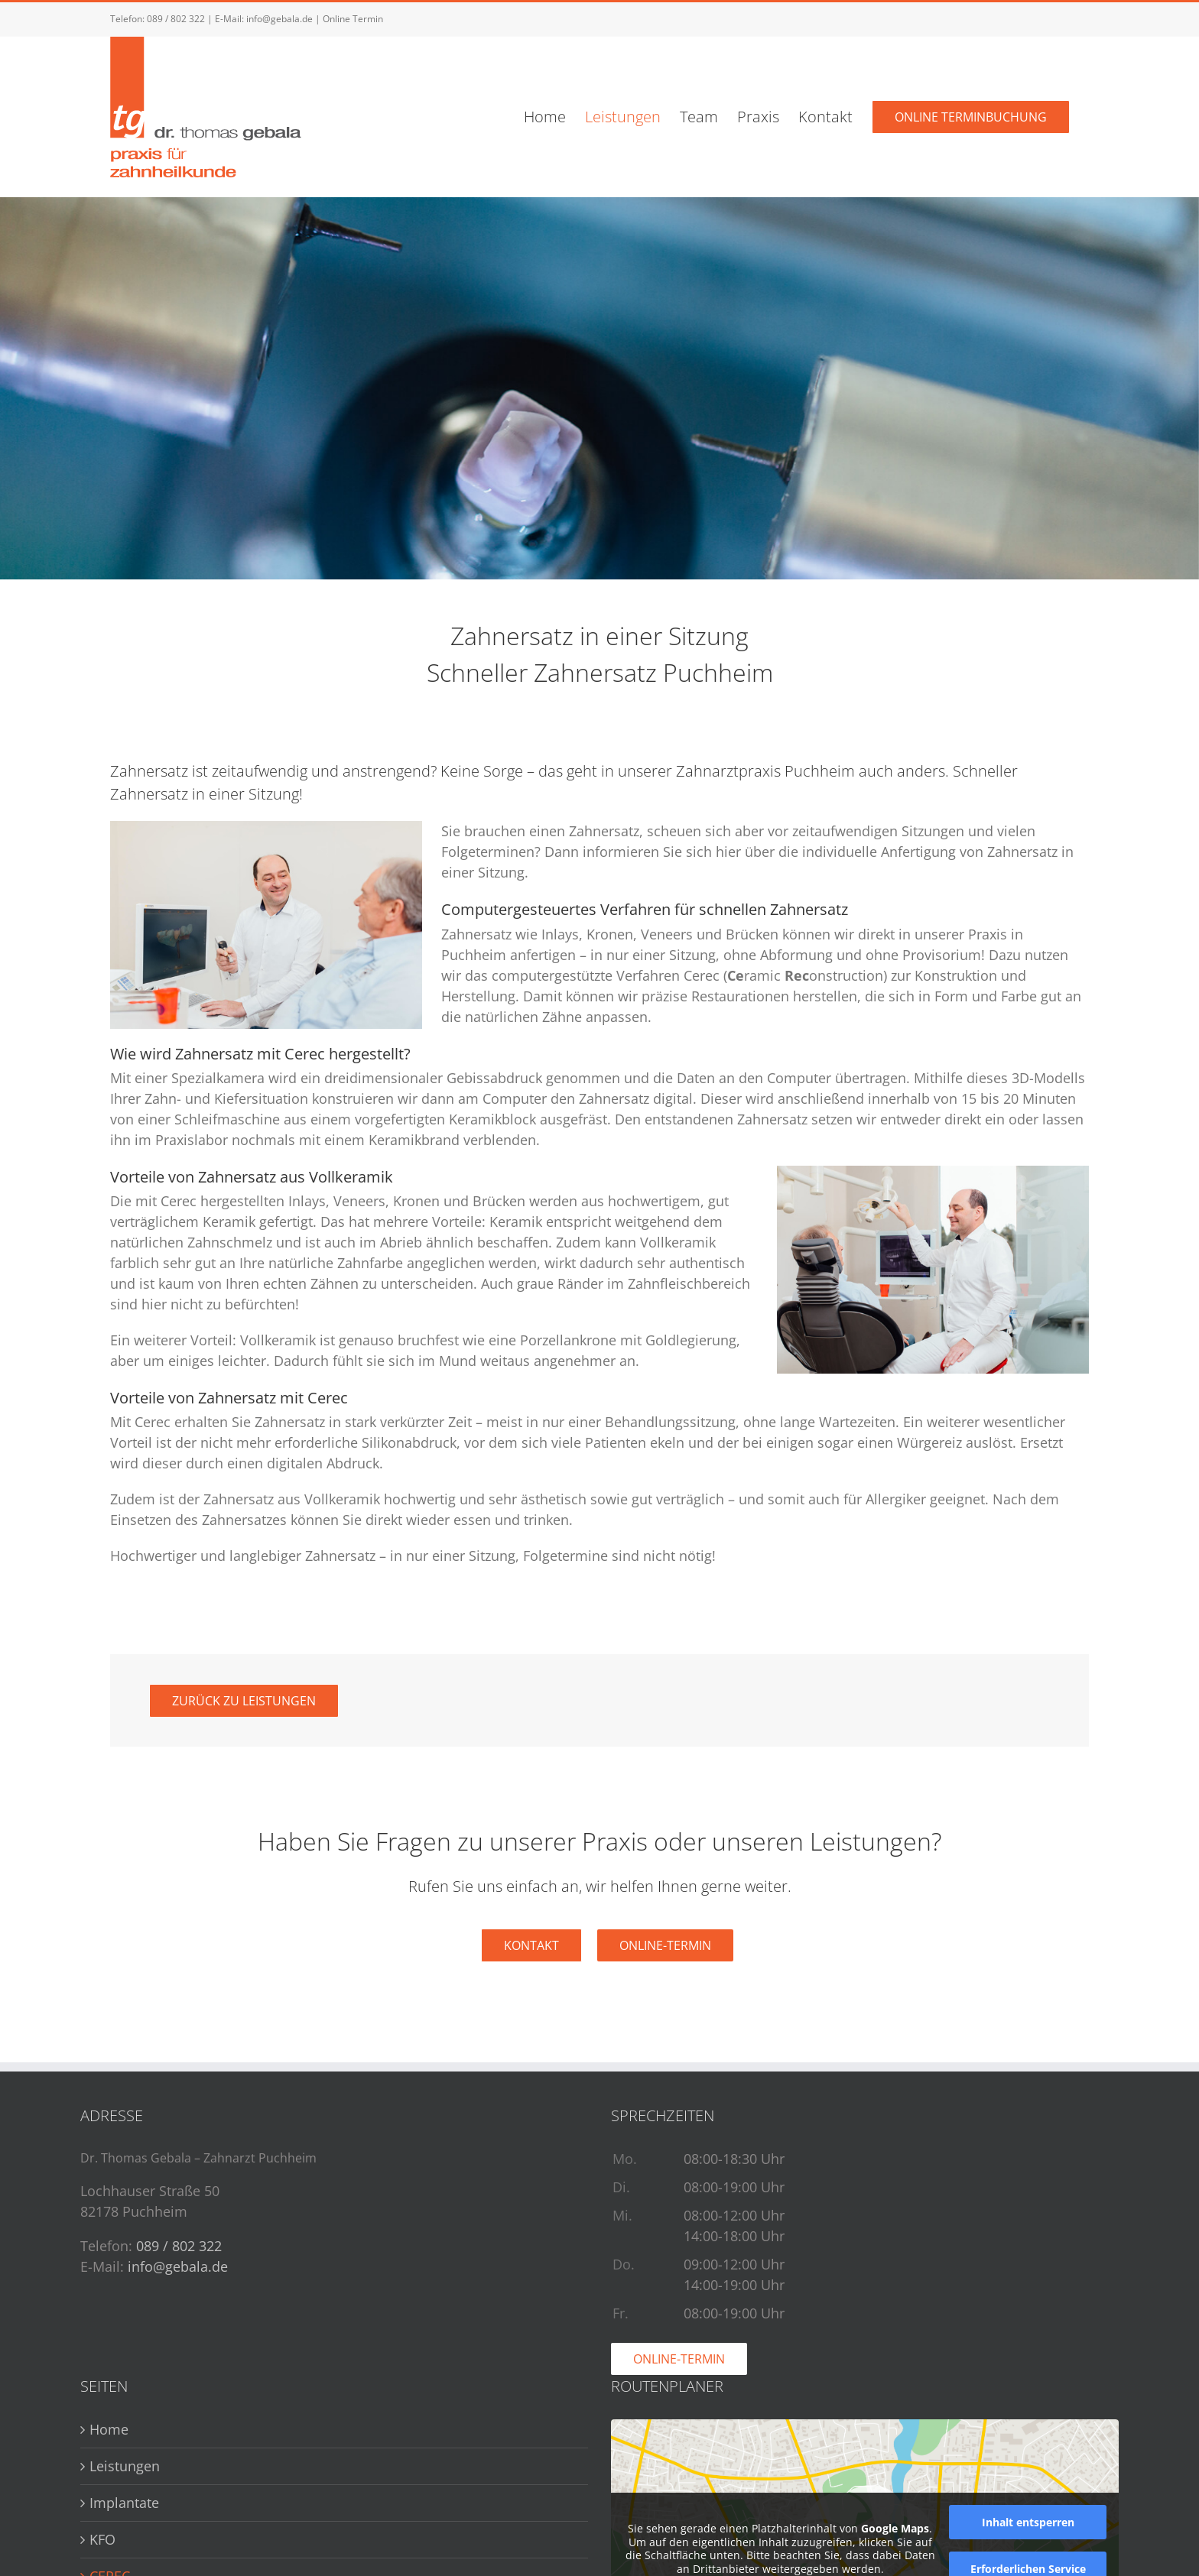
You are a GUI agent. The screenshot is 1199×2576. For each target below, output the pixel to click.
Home (108, 2429)
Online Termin (353, 18)
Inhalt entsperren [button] (1028, 2522)
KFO (102, 2539)
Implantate (124, 2502)
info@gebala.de (279, 18)
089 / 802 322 (176, 18)
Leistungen (124, 2466)
